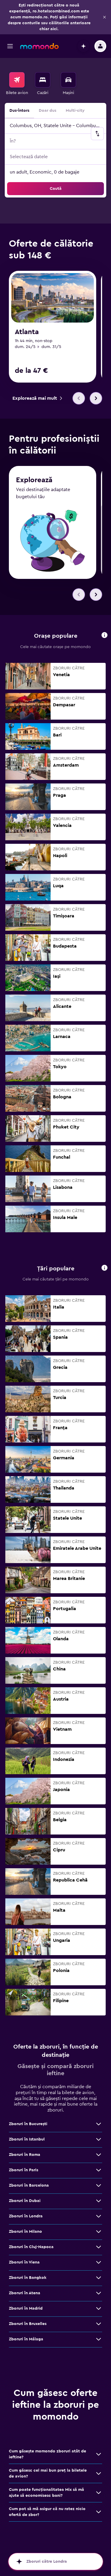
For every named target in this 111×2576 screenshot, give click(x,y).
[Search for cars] (68, 80)
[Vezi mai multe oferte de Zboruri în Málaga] (98, 2339)
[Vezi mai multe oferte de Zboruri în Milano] (98, 2231)
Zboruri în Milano (25, 2232)
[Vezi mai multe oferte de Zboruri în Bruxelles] (98, 2324)
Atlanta (27, 332)
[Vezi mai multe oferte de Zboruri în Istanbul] (98, 2139)
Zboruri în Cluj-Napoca (31, 2247)
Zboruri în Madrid (26, 2309)
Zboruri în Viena (24, 2263)
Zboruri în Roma (24, 2155)
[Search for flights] (17, 80)
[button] (104, 17)
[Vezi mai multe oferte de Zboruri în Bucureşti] (98, 2124)
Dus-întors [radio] (19, 111)
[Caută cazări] (42, 80)
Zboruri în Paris (23, 2170)
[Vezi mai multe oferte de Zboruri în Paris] (98, 2170)
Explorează (34, 481)
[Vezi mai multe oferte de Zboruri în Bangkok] (98, 2278)
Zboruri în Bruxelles (27, 2324)
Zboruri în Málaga (26, 2339)
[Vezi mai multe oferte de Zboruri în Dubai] (98, 2201)
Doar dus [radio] (47, 111)
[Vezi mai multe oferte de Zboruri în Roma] (98, 2155)
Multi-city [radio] (75, 111)
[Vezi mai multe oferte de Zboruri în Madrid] (98, 2308)
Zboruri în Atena (24, 2293)
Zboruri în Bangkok (27, 2278)
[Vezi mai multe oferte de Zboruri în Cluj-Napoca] (98, 2247)
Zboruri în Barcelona (29, 2186)
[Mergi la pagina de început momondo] (39, 46)
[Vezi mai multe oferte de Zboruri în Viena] (98, 2262)
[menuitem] (17, 84)
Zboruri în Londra (26, 2216)
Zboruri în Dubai (25, 2201)
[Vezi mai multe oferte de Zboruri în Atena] (98, 2293)
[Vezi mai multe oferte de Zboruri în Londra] (98, 2216)
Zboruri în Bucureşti (28, 2124)
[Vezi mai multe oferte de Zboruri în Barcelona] (98, 2185)
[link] (37, 398)
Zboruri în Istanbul (27, 2140)
